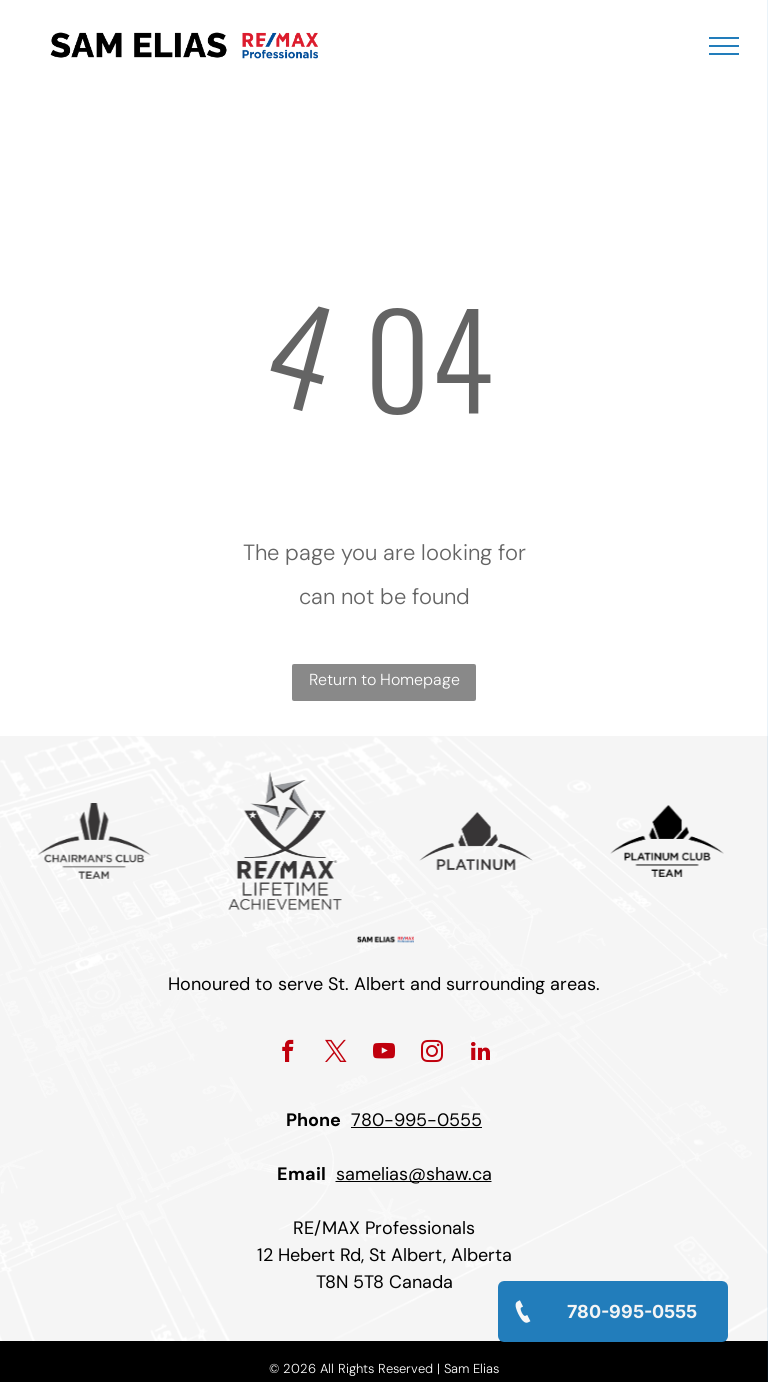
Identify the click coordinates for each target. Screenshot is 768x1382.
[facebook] (288, 1054)
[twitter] (336, 1054)
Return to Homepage (384, 679)
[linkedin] (480, 1054)
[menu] (724, 46)
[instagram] (432, 1054)
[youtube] (384, 1054)
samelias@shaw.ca (414, 1174)
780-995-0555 (416, 1120)
